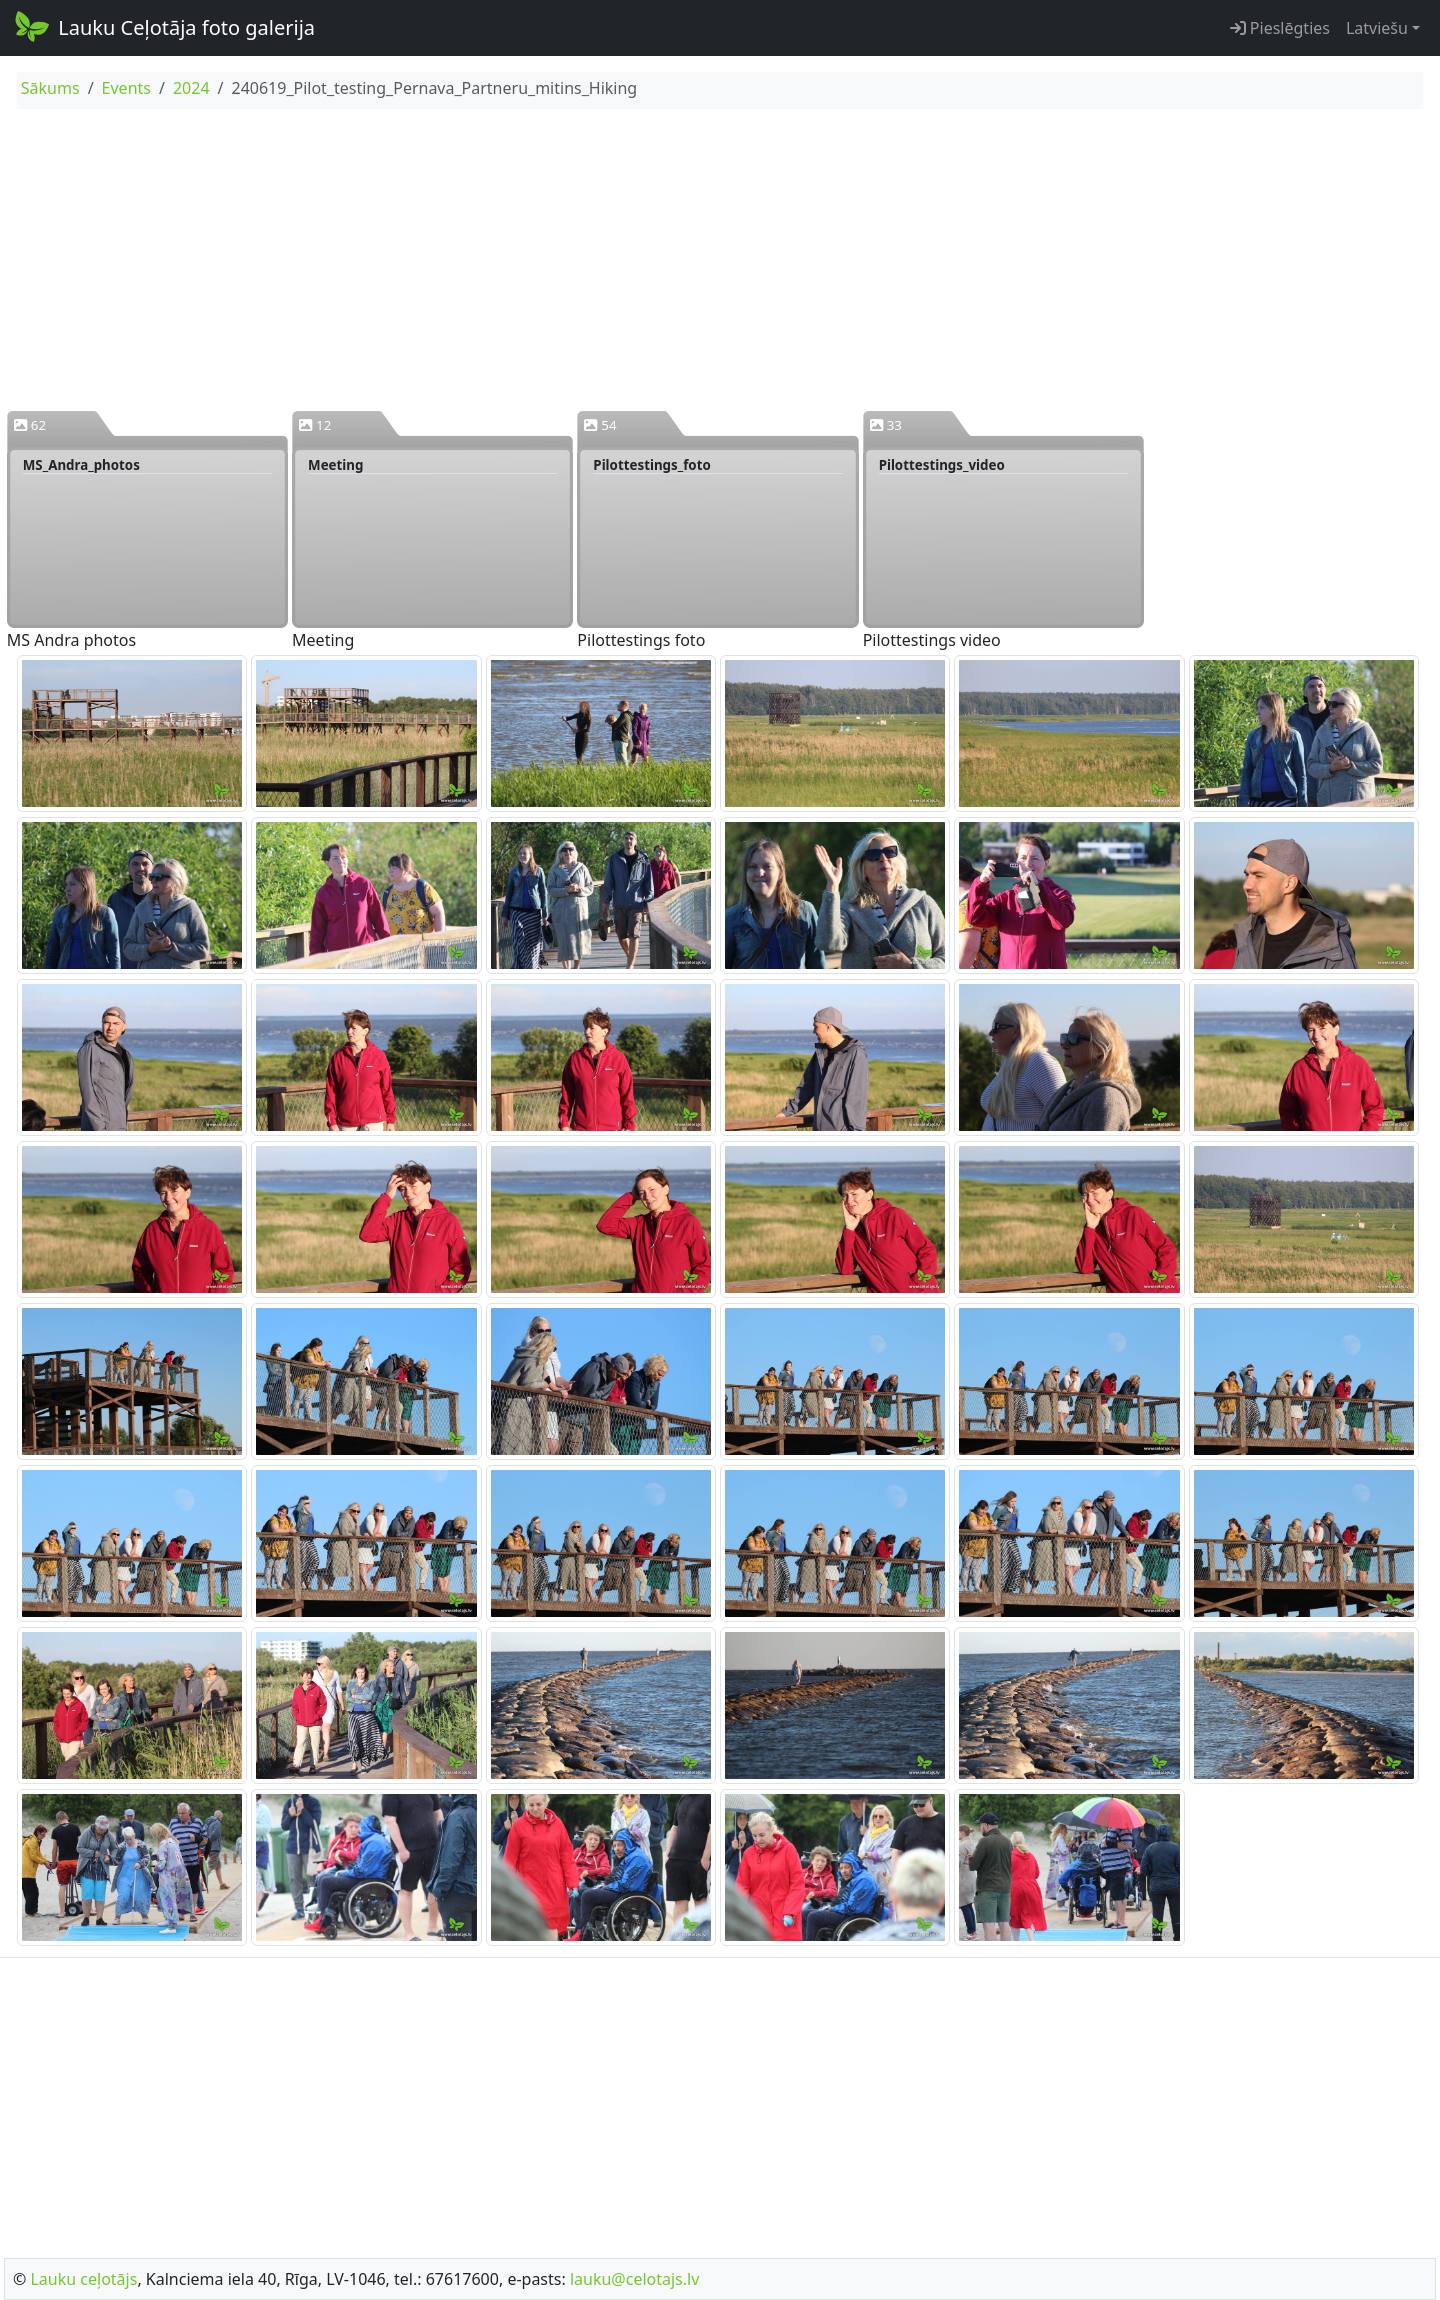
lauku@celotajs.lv (634, 2279)
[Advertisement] (720, 259)
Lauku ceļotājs (83, 2279)
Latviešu (1377, 28)
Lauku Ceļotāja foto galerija (163, 26)
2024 (191, 88)
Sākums (50, 88)
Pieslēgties (1280, 28)
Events (126, 88)
